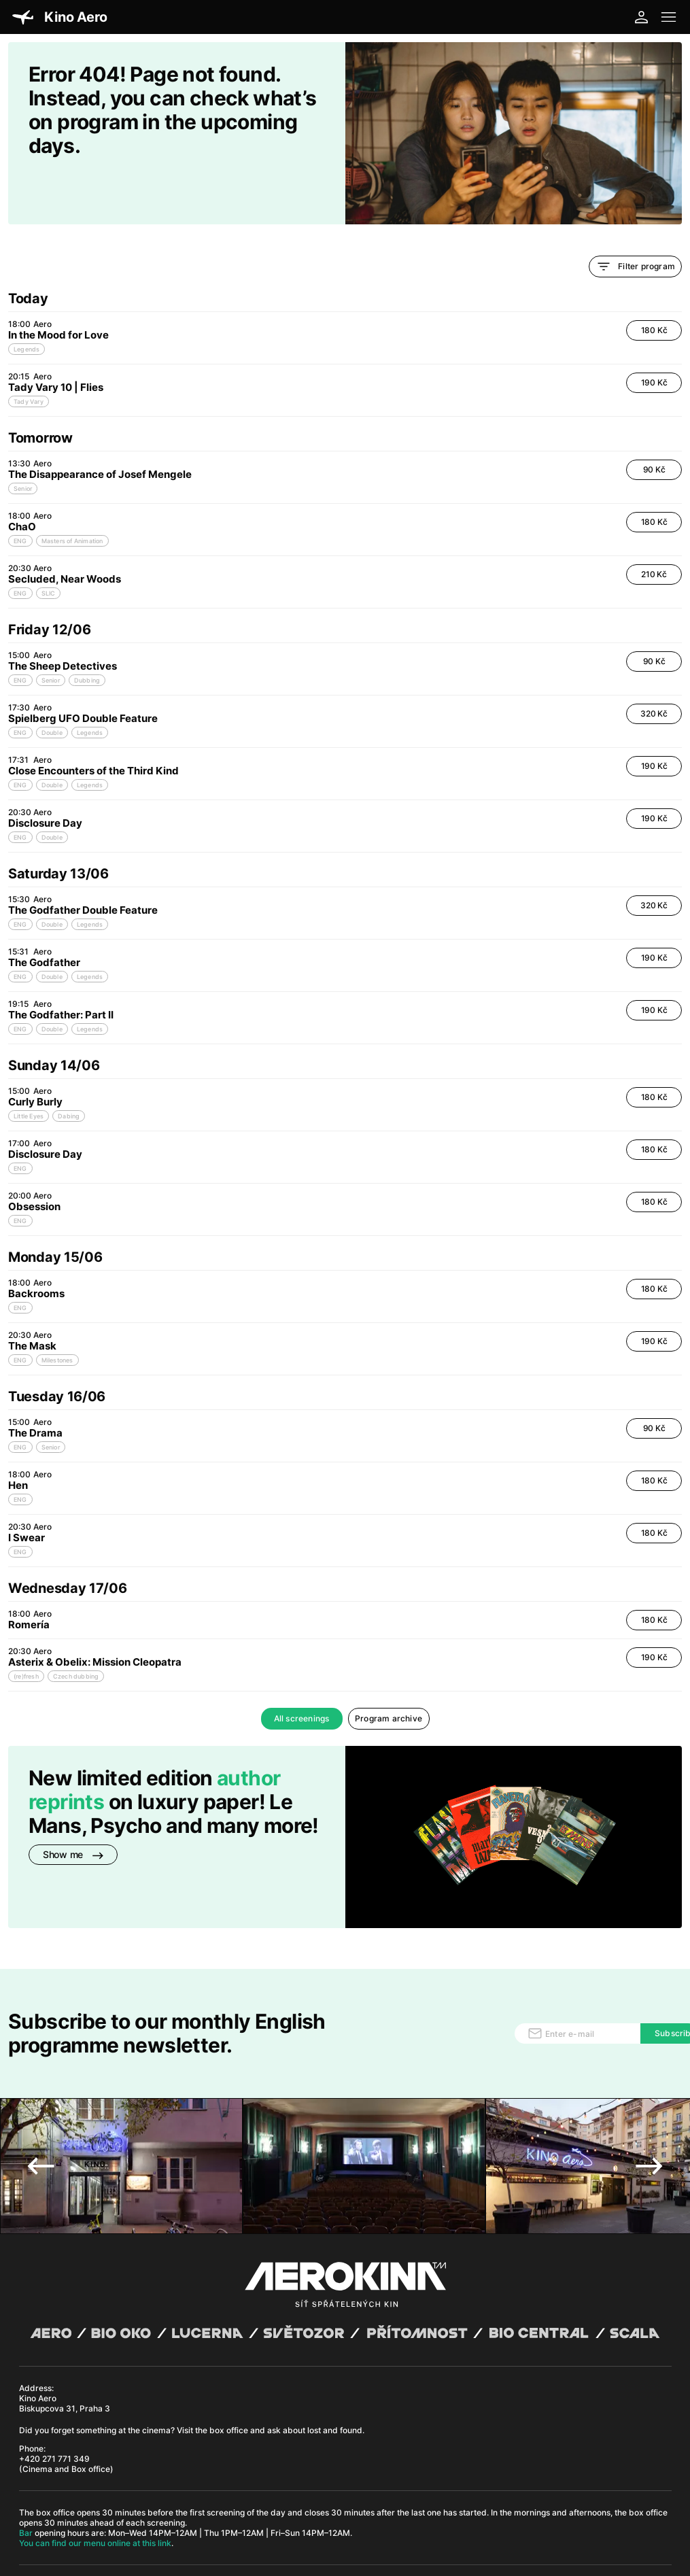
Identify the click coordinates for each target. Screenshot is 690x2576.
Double (52, 686)
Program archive (388, 1672)
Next (649, 2077)
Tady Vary (29, 355)
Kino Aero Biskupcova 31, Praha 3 (64, 2314)
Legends (26, 303)
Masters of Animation (72, 494)
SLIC (48, 547)
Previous (40, 2077)
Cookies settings (294, 2507)
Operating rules (207, 2507)
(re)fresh (26, 1630)
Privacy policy (150, 2507)
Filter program (635, 220)
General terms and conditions (70, 2507)
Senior (23, 442)
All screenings (302, 1672)
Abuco (64, 2497)
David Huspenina (135, 2497)
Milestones (57, 1314)
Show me (73, 1808)
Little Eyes (29, 1070)
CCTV (251, 2507)
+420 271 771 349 (54, 2370)
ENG (20, 494)
